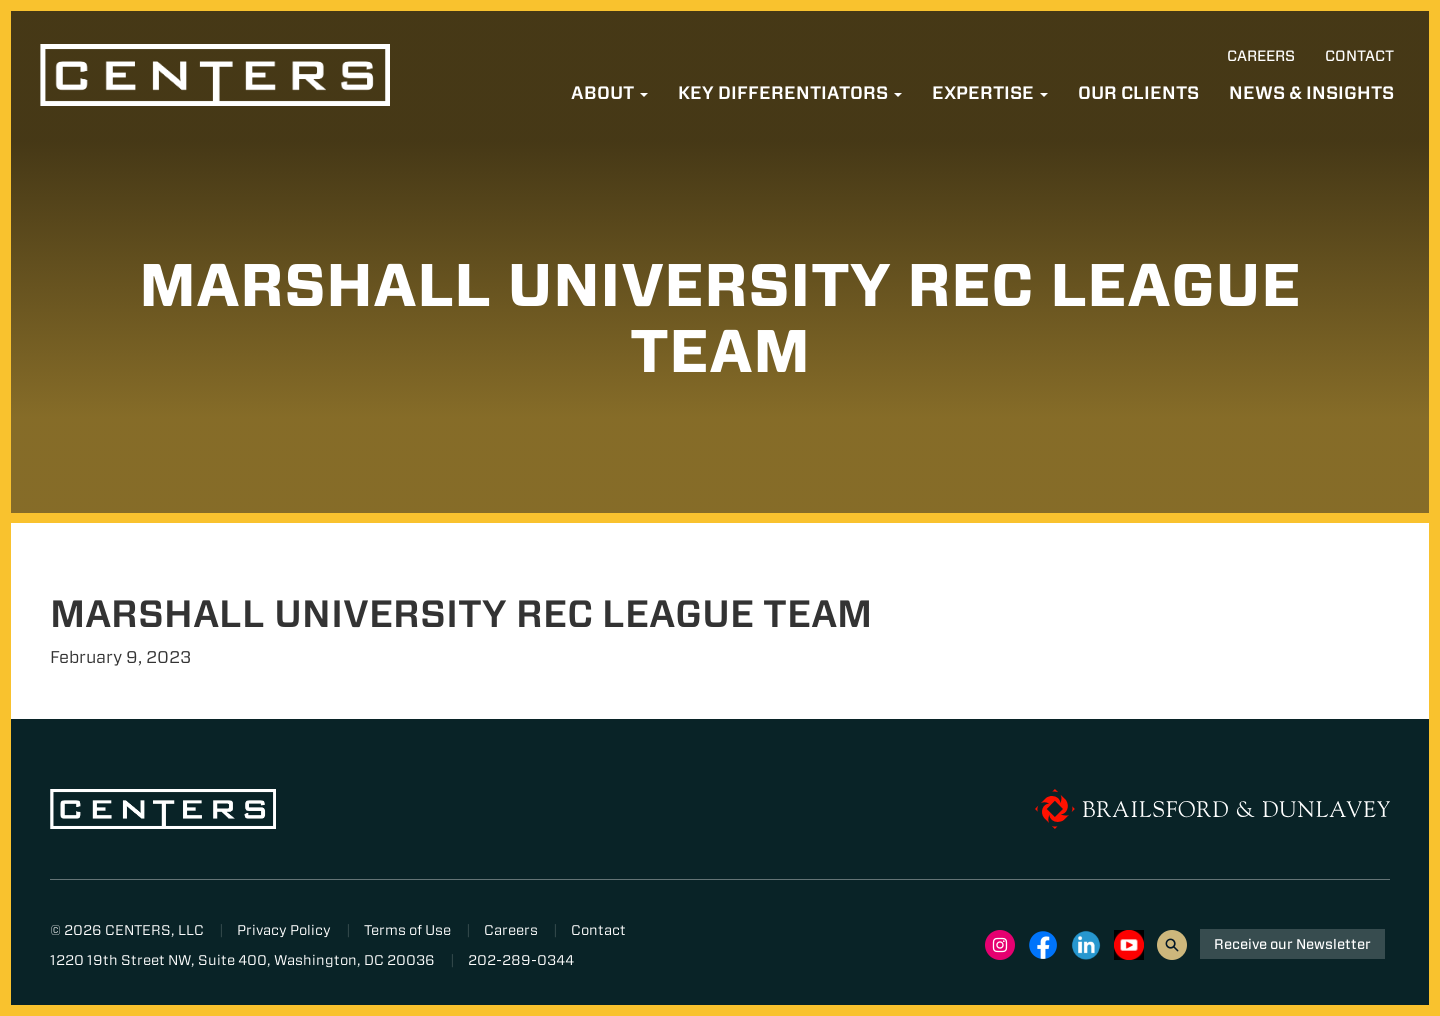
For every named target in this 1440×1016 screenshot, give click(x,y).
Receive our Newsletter (1292, 944)
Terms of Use (407, 930)
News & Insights (1311, 92)
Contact (1359, 56)
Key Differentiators (790, 92)
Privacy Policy (284, 930)
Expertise (990, 92)
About (609, 92)
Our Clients (1138, 92)
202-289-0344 (521, 960)
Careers (1261, 56)
